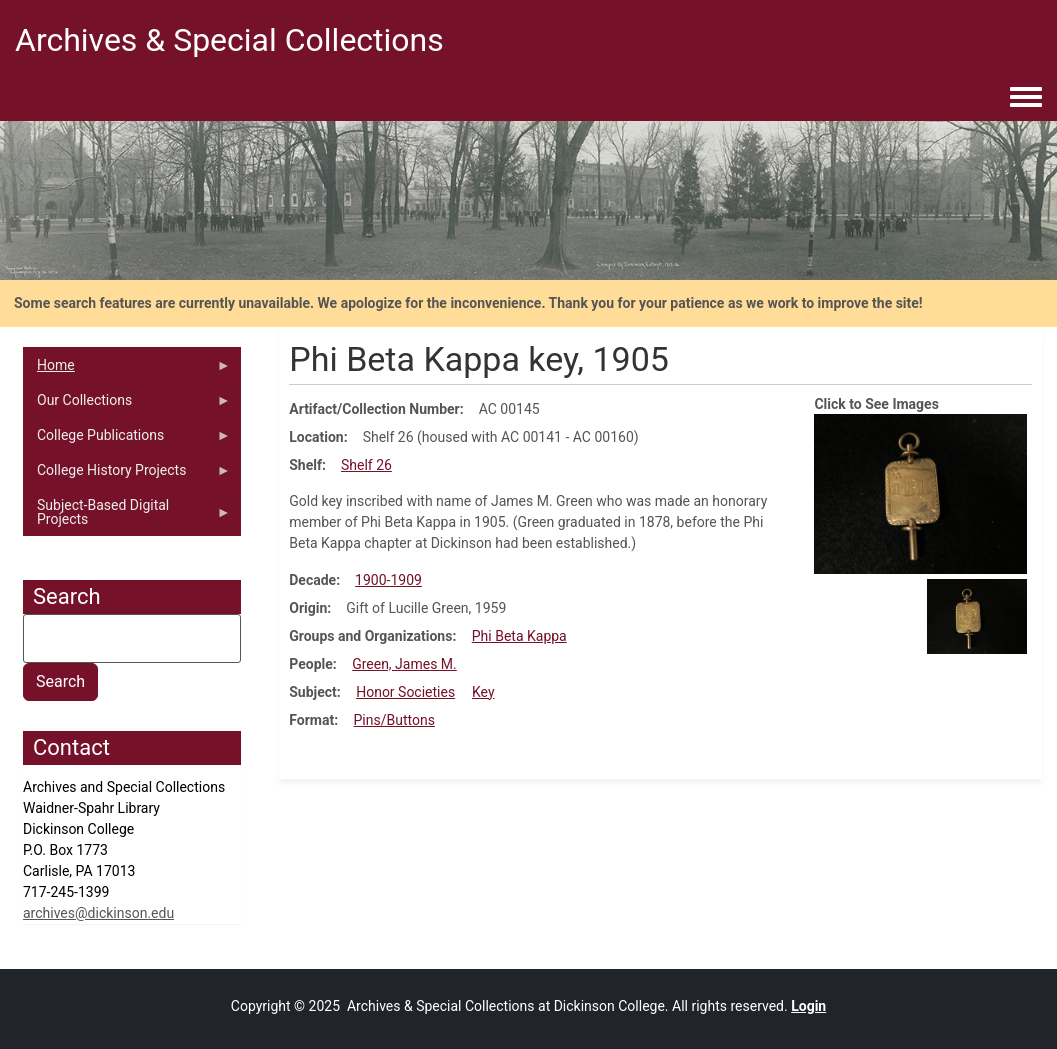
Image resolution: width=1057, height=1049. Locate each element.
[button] (920, 493)
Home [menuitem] (127, 370)
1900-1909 (388, 580)
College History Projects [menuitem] (127, 475)
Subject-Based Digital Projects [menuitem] (127, 517)
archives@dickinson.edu (98, 913)
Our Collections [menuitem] (127, 405)
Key (483, 692)
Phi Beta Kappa (519, 636)
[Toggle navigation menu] (1026, 98)
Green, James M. (404, 664)
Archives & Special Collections (229, 40)
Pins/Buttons (394, 720)
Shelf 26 (366, 465)
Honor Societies (405, 692)
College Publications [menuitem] (127, 440)
